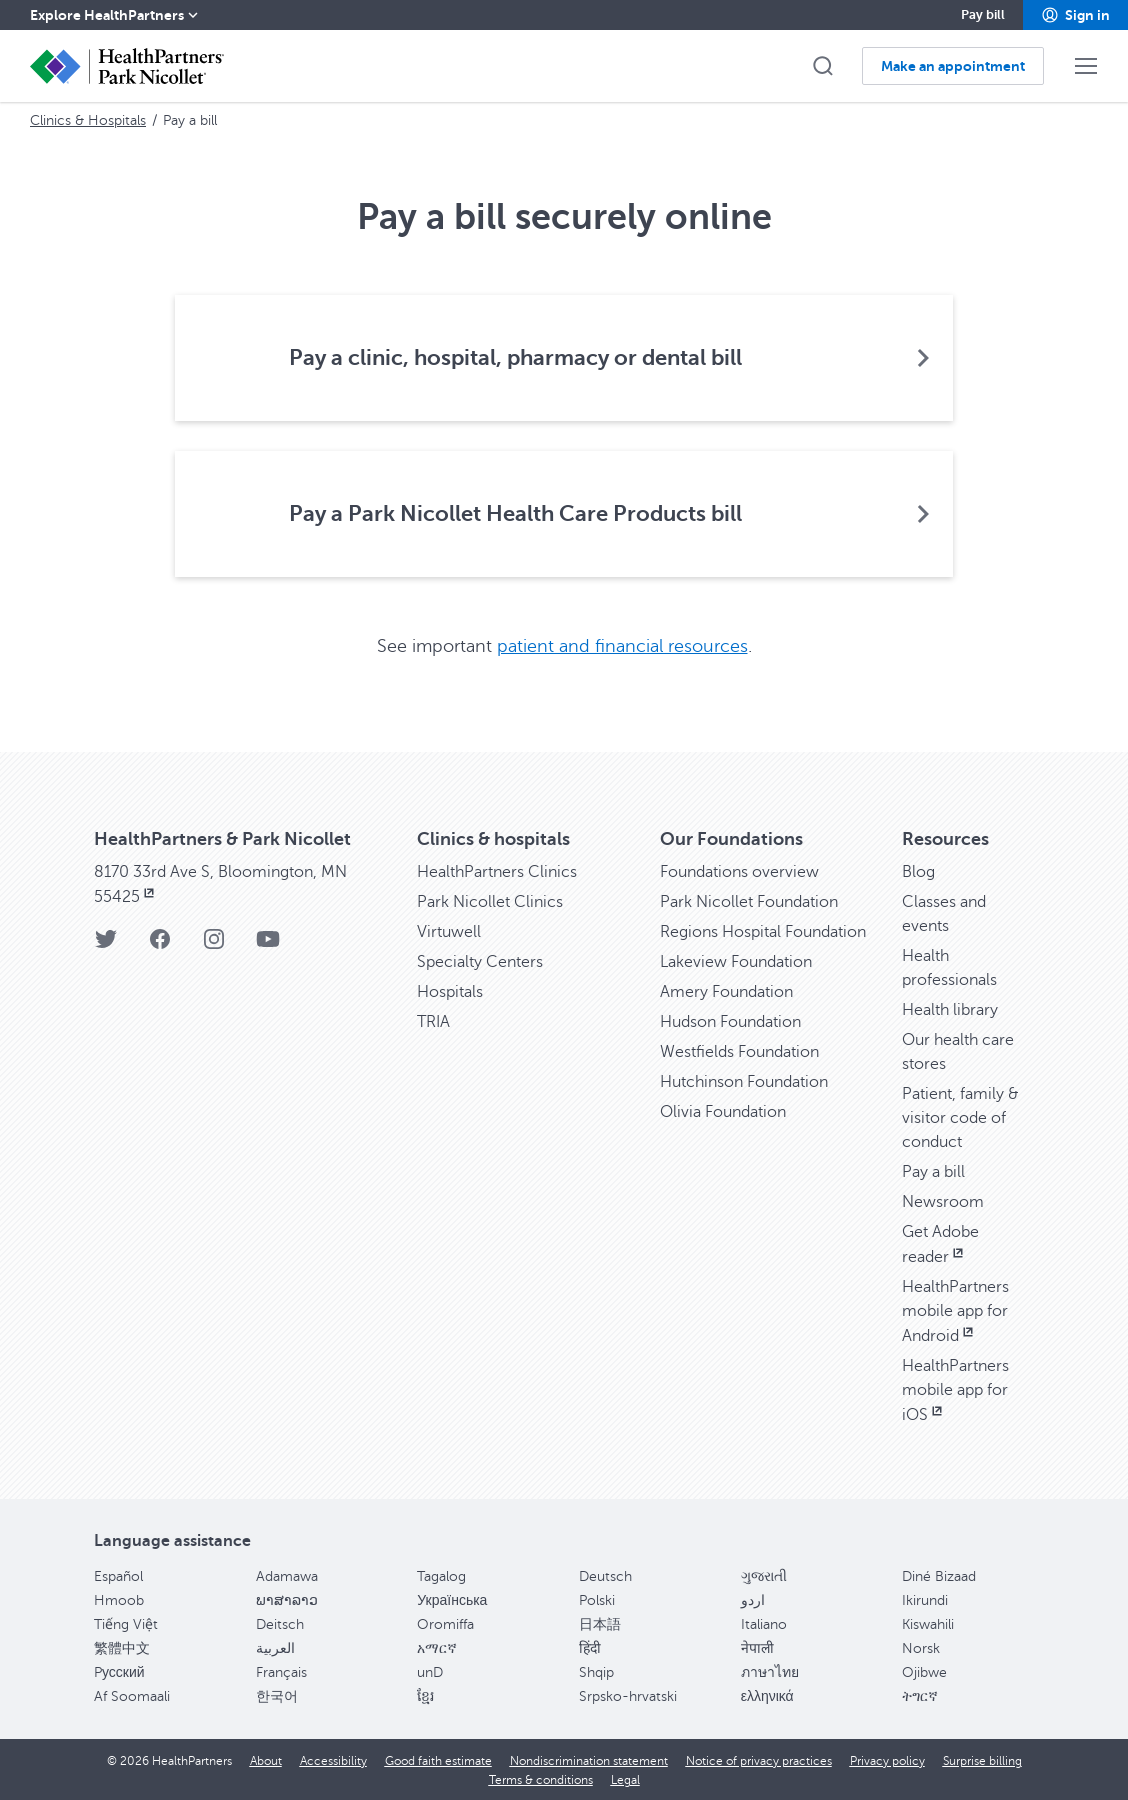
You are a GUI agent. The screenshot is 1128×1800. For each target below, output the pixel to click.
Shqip (596, 1671)
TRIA (433, 1021)
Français (281, 1671)
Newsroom (943, 1201)
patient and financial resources (622, 646)
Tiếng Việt (126, 1623)
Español (118, 1575)
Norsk (921, 1647)
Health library (950, 1009)
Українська (452, 1599)
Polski (597, 1599)
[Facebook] (160, 944)
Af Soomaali (132, 1695)
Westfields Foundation (739, 1051)
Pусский (119, 1671)
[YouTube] (268, 944)
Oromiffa (445, 1623)
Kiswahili (928, 1623)
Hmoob (119, 1599)
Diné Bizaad (939, 1575)
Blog (918, 871)
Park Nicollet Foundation (749, 901)
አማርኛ (437, 1647)
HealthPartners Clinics (497, 871)
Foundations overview (739, 871)
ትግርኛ (920, 1695)
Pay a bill (933, 1171)
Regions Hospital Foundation (763, 931)
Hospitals (450, 991)
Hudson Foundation (730, 1021)
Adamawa (287, 1575)
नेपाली (757, 1647)
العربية (275, 1647)
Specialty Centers (480, 961)
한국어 (277, 1695)
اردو (753, 1599)
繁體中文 (122, 1647)
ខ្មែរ (425, 1695)
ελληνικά (767, 1695)
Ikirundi (925, 1599)
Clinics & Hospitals (88, 120)
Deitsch (280, 1623)
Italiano (764, 1623)
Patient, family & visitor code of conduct (960, 1117)
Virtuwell (449, 931)
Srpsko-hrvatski (628, 1695)
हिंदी (590, 1647)
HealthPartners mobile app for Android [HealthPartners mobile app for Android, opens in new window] (955, 1310)
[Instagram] (214, 944)
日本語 (600, 1623)
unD (430, 1671)
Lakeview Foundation (736, 961)
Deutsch (605, 1575)
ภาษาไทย (770, 1671)
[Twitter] (106, 944)
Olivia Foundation (723, 1111)
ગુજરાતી (764, 1575)
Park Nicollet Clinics (490, 901)
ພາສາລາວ (287, 1599)
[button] (1075, 15)
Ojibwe (924, 1671)
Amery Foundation (726, 991)
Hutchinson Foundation (744, 1081)
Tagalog (441, 1575)
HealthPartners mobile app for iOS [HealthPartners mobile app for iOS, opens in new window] (955, 1389)
